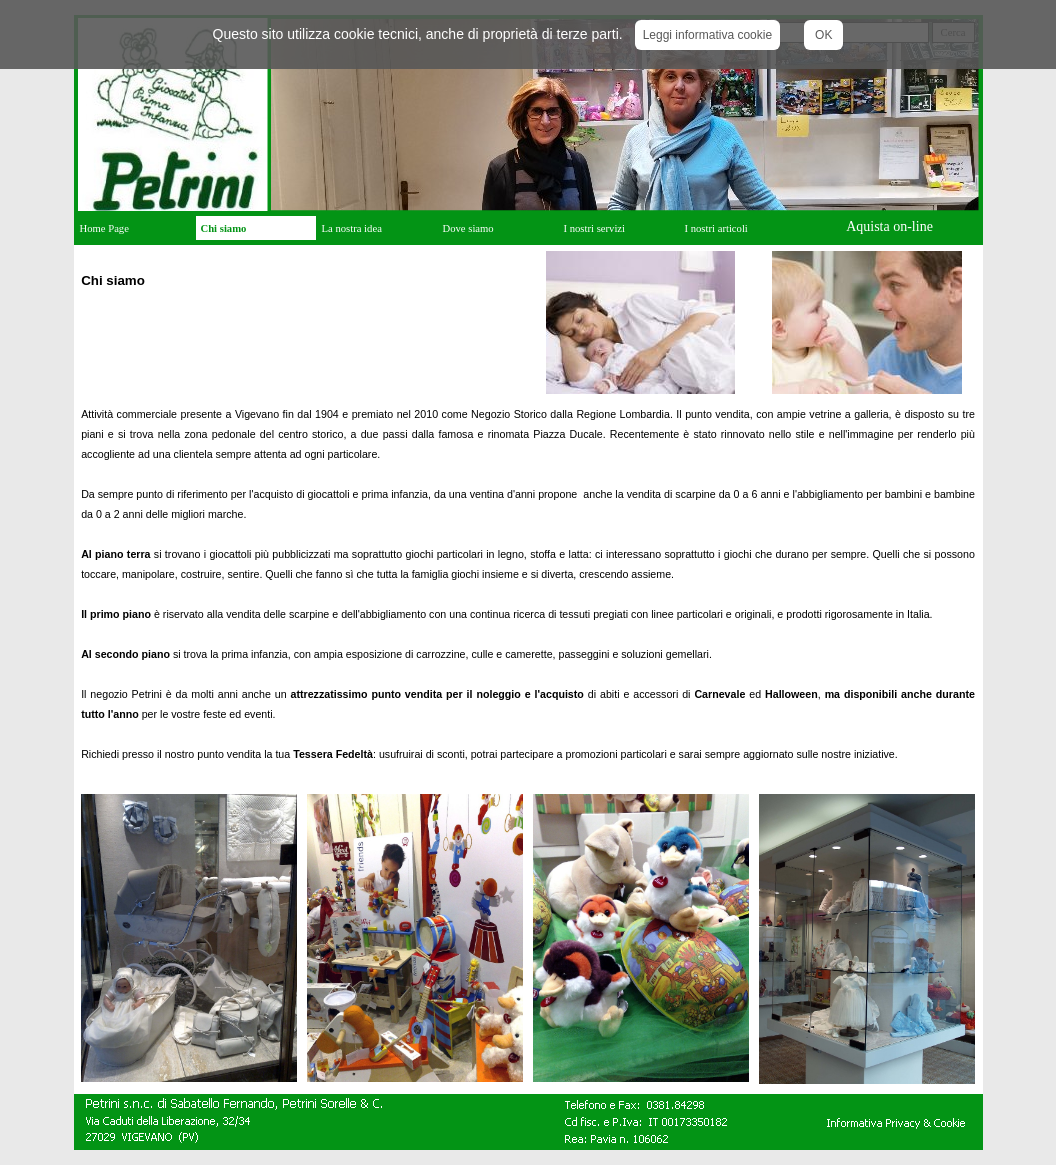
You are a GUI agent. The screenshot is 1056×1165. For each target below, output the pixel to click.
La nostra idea (352, 228)
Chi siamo (224, 228)
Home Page (104, 228)
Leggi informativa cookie (707, 35)
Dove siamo (468, 228)
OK (823, 35)
